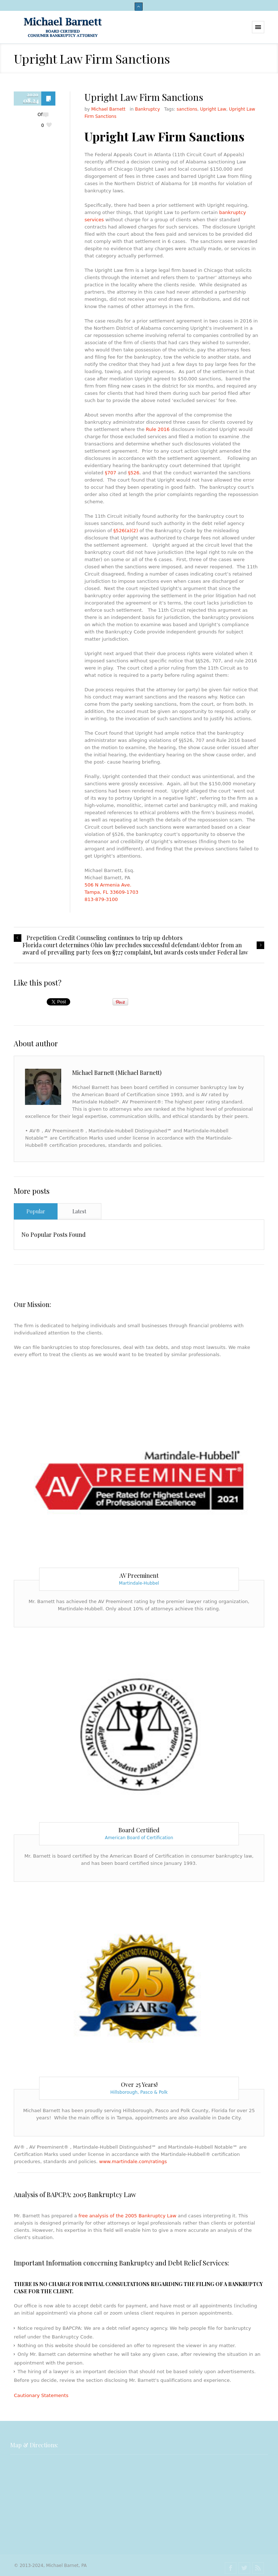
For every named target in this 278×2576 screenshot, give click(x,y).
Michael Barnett (108, 109)
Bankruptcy (147, 109)
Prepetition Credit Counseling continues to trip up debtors (104, 937)
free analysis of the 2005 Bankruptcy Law (127, 2215)
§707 (110, 472)
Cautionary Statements (41, 2395)
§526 (133, 472)
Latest (79, 1211)
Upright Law (213, 109)
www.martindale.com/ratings (133, 2161)
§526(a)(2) (126, 530)
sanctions (187, 109)
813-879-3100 (101, 899)
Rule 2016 (158, 429)
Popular (35, 1211)
